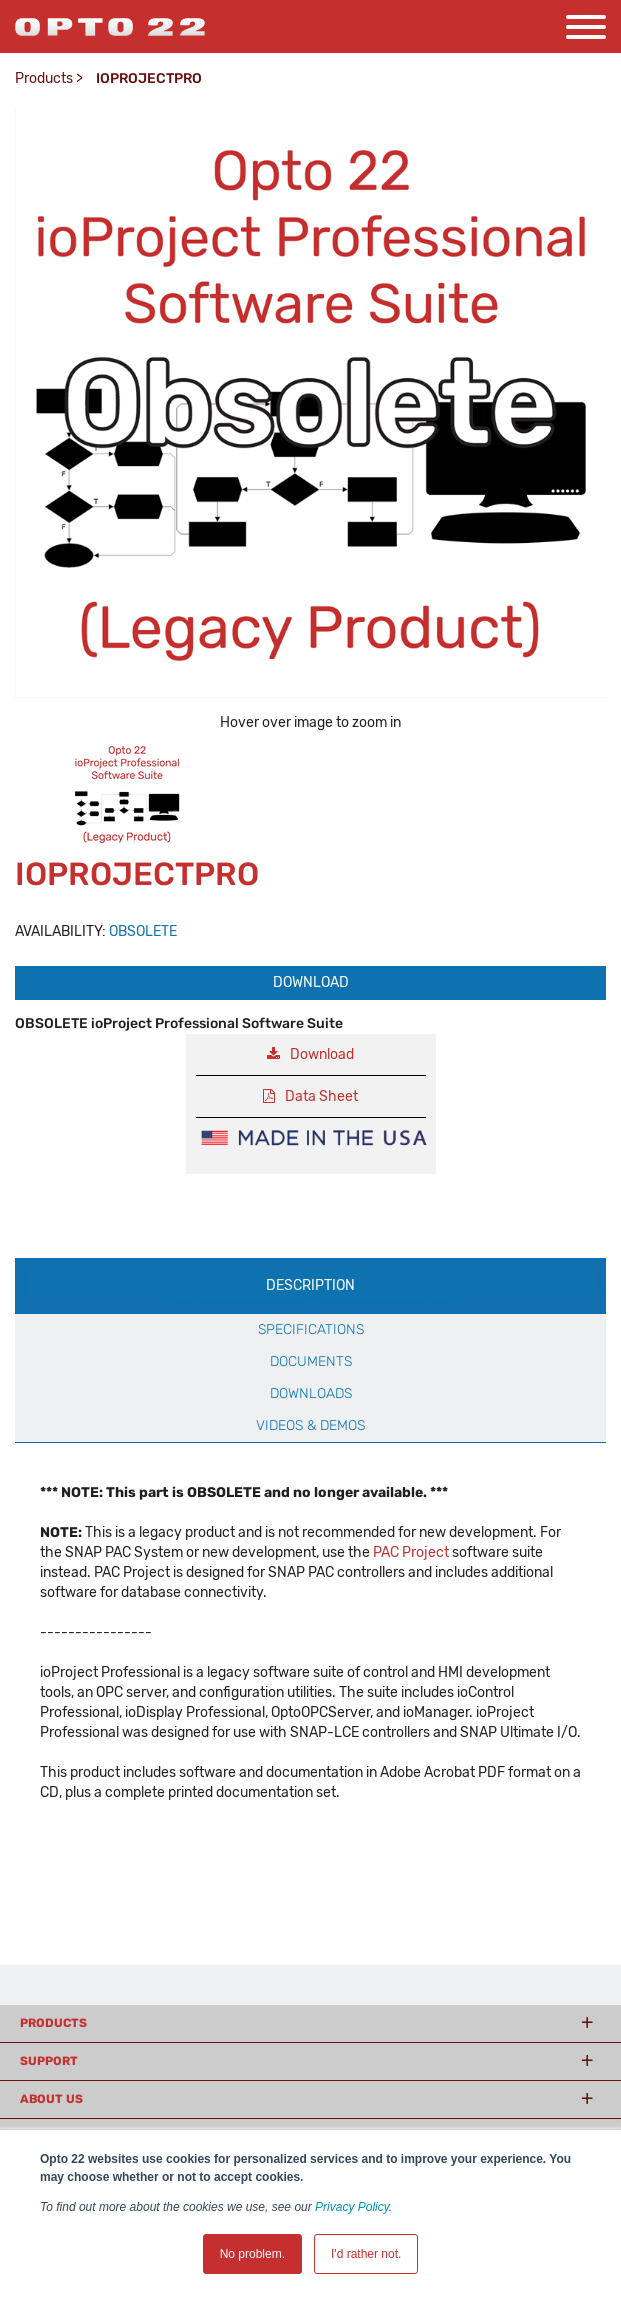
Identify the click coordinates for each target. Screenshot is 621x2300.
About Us (51, 2099)
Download (311, 982)
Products (44, 78)
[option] (127, 794)
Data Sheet (321, 1096)
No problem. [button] (252, 2254)
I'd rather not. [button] (366, 2254)
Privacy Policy (352, 2207)
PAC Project (411, 1552)
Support (49, 2061)
